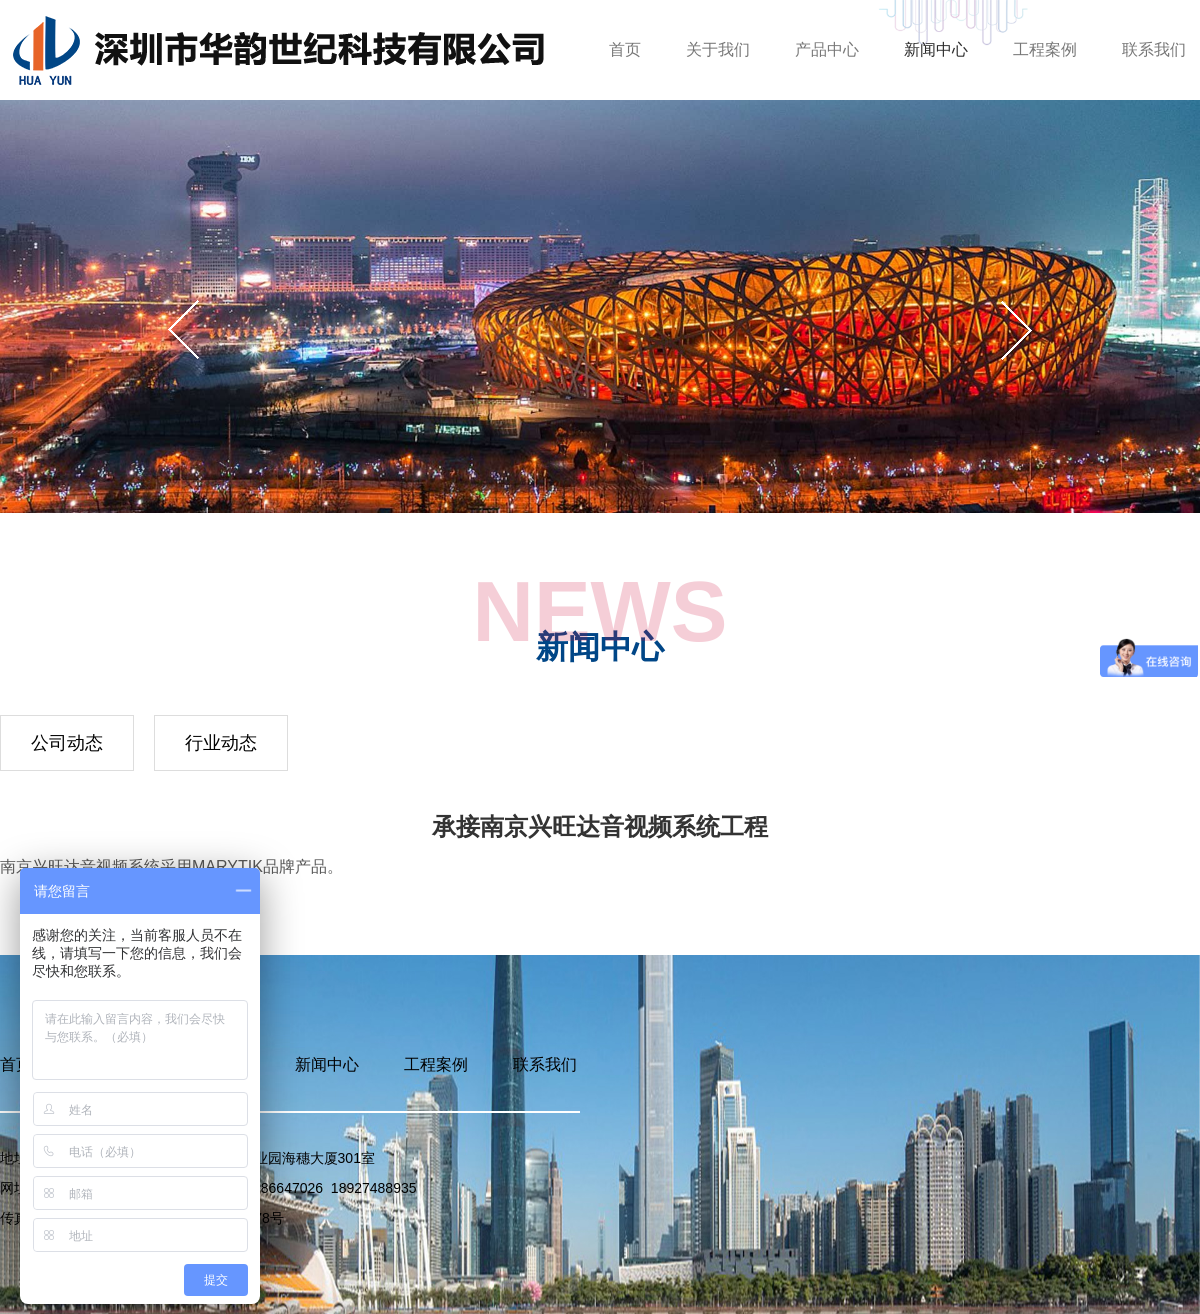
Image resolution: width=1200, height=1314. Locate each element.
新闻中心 (936, 49)
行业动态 (221, 743)
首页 (625, 49)
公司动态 (67, 743)
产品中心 (827, 49)
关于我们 (718, 49)
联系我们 (1154, 49)
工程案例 (1045, 49)
